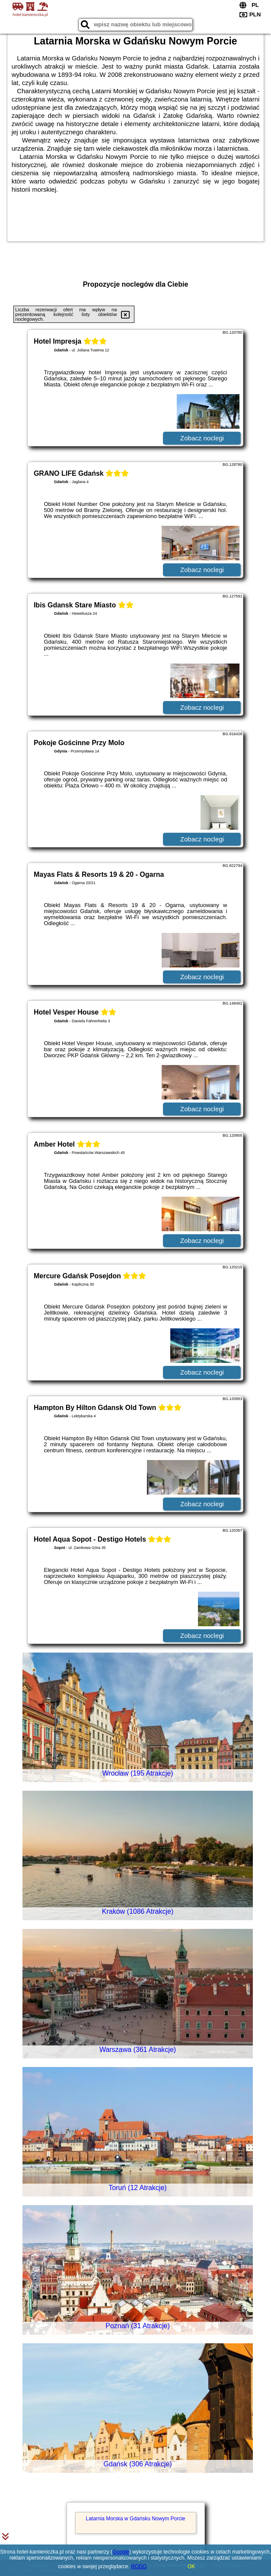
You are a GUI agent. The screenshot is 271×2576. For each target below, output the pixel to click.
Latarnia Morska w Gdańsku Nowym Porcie (135, 2519)
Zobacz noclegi (202, 438)
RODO (139, 2566)
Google (120, 2552)
